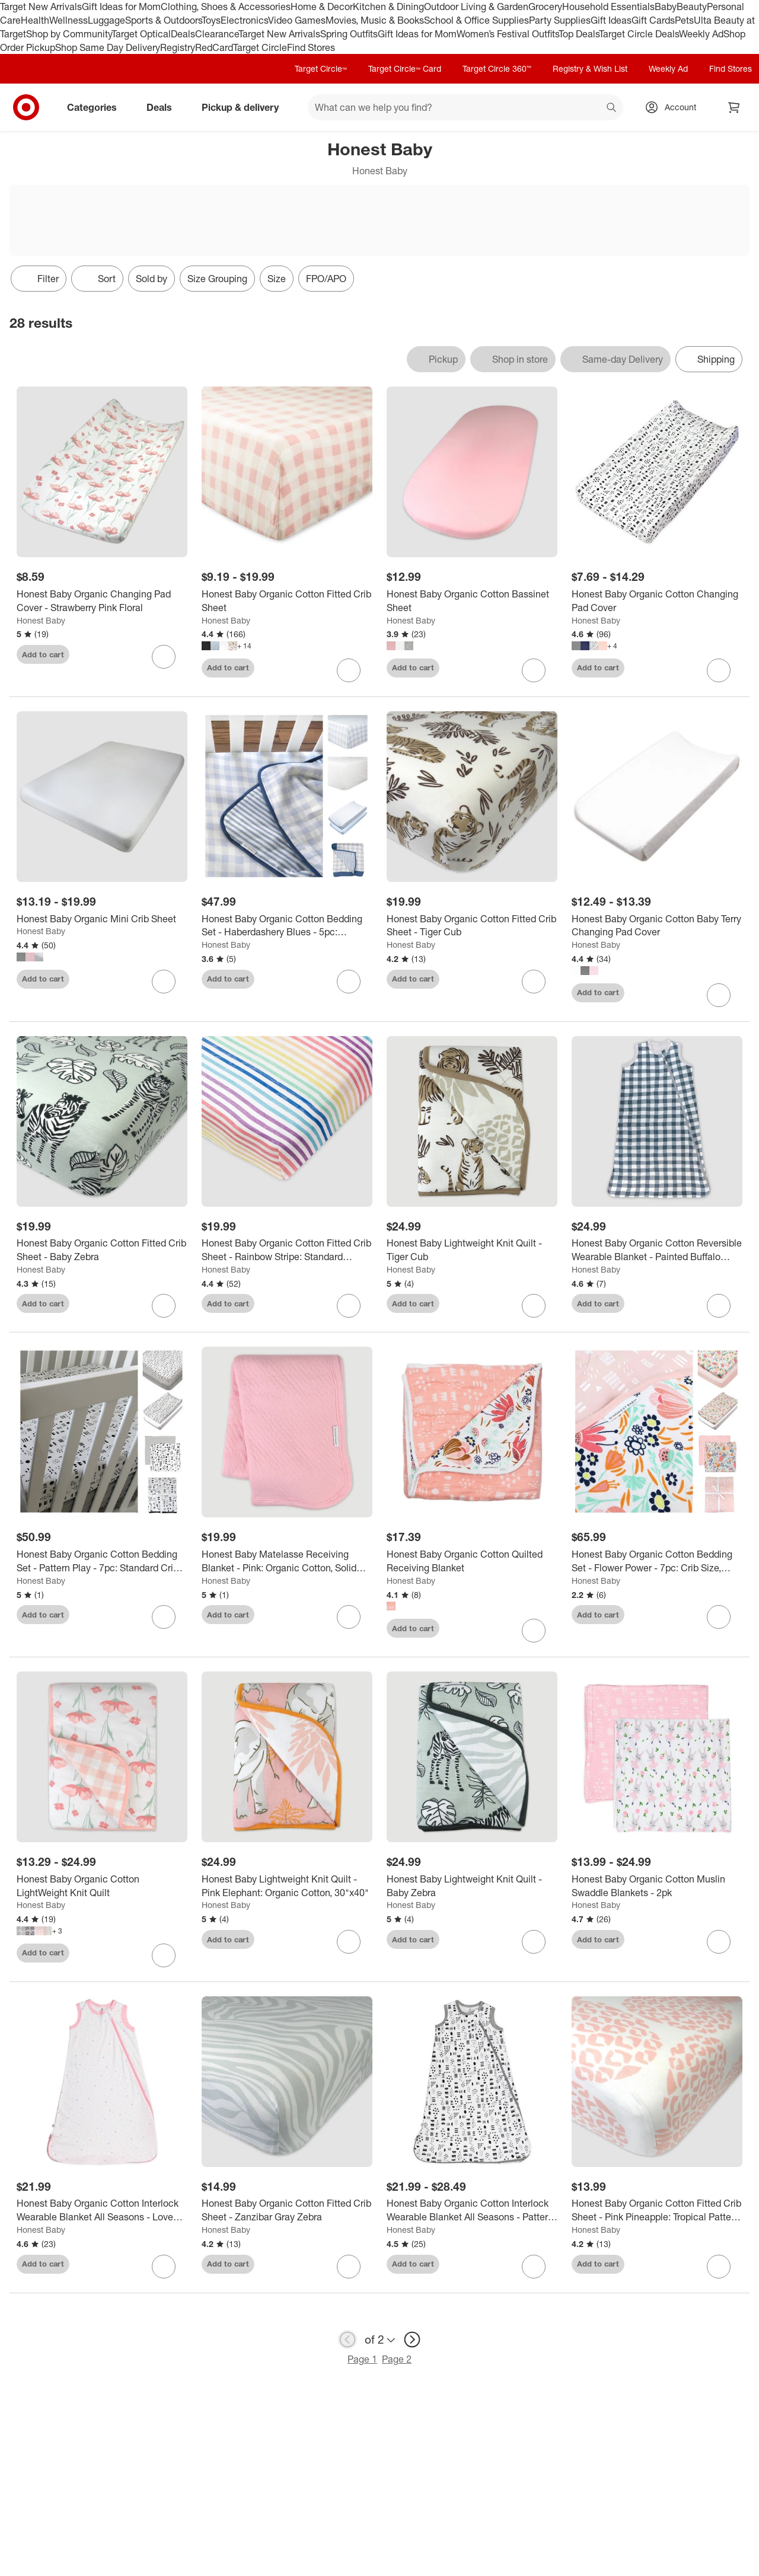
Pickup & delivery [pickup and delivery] (245, 107)
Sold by (151, 279)
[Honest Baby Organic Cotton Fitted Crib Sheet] (287, 601)
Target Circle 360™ (497, 68)
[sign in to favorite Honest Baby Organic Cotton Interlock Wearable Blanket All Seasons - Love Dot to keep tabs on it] (164, 2266)
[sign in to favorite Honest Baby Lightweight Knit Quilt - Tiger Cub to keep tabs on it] (534, 1306)
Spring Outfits (349, 34)
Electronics (244, 20)
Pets (684, 20)
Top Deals (579, 34)
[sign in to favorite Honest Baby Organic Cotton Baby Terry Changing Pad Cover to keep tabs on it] (719, 995)
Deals (183, 34)
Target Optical (141, 34)
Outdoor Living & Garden (476, 6)
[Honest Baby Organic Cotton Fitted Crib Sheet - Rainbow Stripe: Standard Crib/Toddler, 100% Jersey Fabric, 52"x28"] (287, 1250)
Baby (666, 6)
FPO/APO (326, 279)
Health (35, 20)
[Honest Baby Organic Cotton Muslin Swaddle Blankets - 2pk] (657, 1886)
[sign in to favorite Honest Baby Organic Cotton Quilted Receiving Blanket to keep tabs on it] (534, 1630)
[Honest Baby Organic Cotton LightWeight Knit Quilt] (102, 1886)
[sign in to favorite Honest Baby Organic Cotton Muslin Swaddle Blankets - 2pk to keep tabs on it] (719, 1942)
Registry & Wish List (590, 68)
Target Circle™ (321, 68)
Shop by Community (68, 34)
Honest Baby (41, 620)
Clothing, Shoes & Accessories (226, 6)
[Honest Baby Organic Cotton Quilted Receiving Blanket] (472, 1561)
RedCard (214, 47)
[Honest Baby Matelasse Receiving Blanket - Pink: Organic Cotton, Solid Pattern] (287, 1561)
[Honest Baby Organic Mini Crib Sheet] (102, 919)
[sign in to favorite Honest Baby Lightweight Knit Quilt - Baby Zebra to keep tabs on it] (534, 1942)
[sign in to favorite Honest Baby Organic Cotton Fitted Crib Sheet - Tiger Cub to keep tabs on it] (534, 981)
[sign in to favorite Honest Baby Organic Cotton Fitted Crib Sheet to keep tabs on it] (349, 670)
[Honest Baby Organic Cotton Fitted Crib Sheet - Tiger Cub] (472, 925)
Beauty (692, 6)
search (612, 108)
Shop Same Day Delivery (107, 47)
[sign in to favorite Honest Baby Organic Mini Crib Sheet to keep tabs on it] (164, 981)
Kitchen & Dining (388, 6)
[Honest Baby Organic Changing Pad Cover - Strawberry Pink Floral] (102, 601)
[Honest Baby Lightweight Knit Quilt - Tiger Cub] (472, 1250)
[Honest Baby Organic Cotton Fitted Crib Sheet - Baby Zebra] (102, 1250)
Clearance (216, 34)
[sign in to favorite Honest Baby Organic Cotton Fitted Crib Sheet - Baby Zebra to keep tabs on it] (164, 1306)
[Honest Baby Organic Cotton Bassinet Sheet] (472, 601)
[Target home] (26, 107)
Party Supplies (560, 20)
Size (276, 279)
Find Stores (311, 47)
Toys (211, 20)
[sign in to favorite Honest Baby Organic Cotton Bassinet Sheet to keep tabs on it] (534, 670)
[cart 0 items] (734, 107)
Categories (96, 107)
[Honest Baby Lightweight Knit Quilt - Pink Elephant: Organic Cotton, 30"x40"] (287, 1886)
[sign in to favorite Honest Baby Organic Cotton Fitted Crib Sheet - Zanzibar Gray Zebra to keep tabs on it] (349, 2266)
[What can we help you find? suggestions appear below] (465, 107)
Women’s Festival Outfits (508, 34)
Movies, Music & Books (375, 20)
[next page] (412, 2339)
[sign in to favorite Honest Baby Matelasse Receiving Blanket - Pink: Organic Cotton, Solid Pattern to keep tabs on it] (349, 1617)
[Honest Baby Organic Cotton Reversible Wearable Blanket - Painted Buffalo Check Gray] (657, 1250)
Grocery (545, 6)
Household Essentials (608, 6)
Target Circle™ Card (404, 68)
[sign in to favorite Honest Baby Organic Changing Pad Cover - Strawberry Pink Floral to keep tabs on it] (164, 657)
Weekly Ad (701, 34)
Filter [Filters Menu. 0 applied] (38, 278)
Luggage (106, 20)
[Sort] (97, 279)
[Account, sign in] (674, 107)
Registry (177, 47)
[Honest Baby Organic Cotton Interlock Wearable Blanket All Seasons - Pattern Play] (472, 2210)
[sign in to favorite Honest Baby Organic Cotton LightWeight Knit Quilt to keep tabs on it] (164, 1955)
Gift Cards (653, 20)
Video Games (297, 20)
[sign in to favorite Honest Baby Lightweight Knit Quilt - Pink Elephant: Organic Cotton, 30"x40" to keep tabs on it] (349, 1942)
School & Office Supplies (476, 20)
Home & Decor (322, 6)
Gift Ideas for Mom (121, 6)
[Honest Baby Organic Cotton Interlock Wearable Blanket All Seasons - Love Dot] (102, 2210)
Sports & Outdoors (163, 20)
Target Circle (260, 47)
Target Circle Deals (639, 34)
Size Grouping (217, 279)
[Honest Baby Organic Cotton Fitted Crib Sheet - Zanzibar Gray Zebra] (287, 2210)
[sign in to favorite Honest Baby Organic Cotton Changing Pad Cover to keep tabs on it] (719, 670)
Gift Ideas (611, 20)
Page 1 (362, 2359)
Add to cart (43, 654)
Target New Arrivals (41, 6)
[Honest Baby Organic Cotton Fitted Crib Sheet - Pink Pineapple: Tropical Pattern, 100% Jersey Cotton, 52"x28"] (657, 2210)
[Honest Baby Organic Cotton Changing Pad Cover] (657, 601)
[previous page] (347, 2339)
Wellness (68, 20)
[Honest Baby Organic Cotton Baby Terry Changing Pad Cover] (657, 925)
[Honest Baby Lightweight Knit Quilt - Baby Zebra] (472, 1886)
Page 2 (397, 2359)
